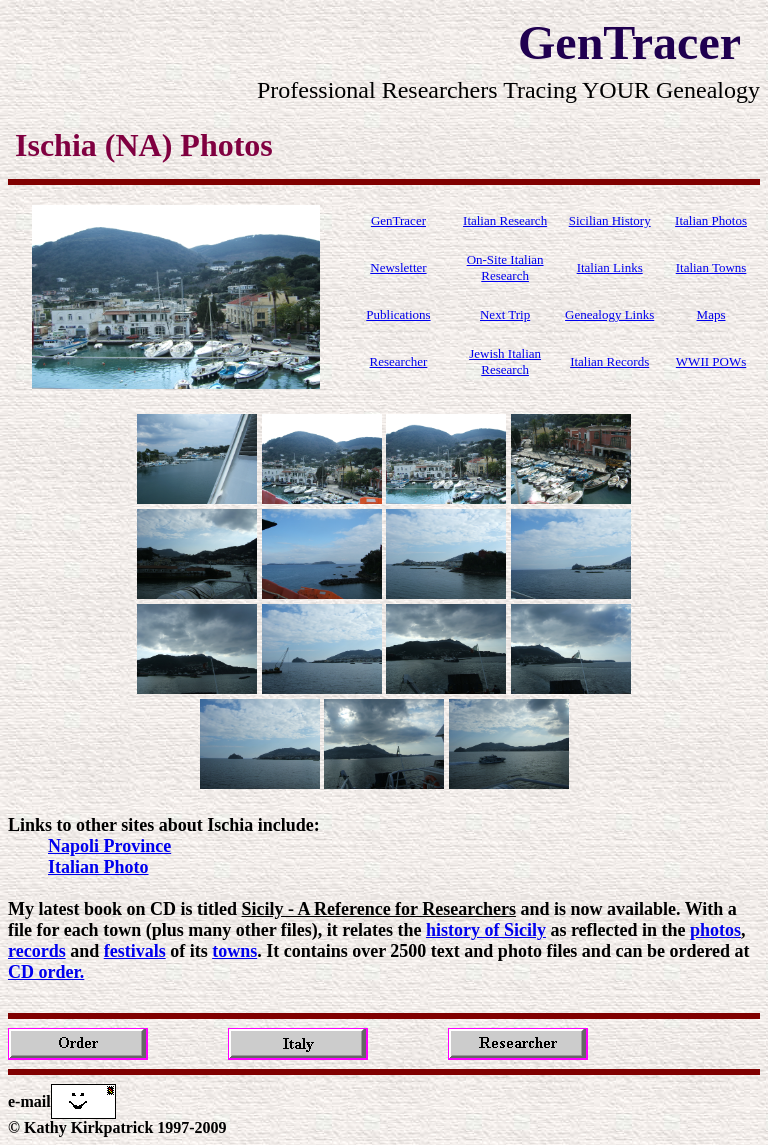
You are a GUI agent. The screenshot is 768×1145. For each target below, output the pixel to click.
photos (715, 930)
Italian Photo (98, 867)
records (37, 951)
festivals (135, 951)
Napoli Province (109, 846)
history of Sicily (486, 930)
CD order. (46, 972)
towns (234, 951)
